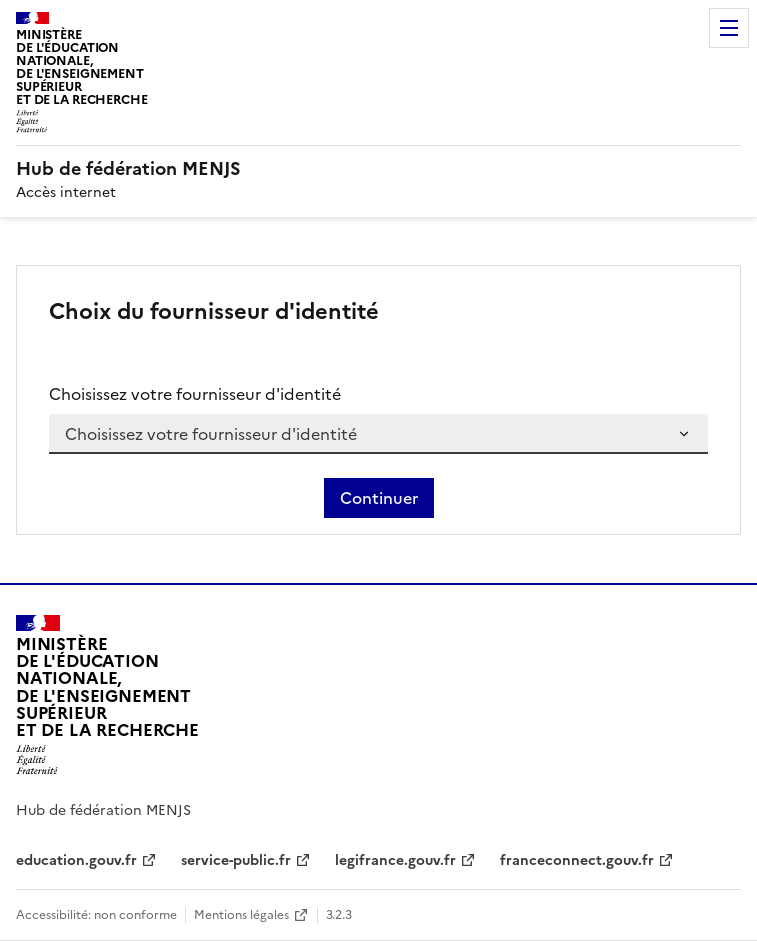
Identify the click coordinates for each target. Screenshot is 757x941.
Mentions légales (241, 915)
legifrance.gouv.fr (395, 860)
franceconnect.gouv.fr (577, 860)
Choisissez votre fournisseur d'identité (195, 394)
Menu (729, 28)
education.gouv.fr (76, 860)
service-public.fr (236, 860)
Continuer (379, 498)
